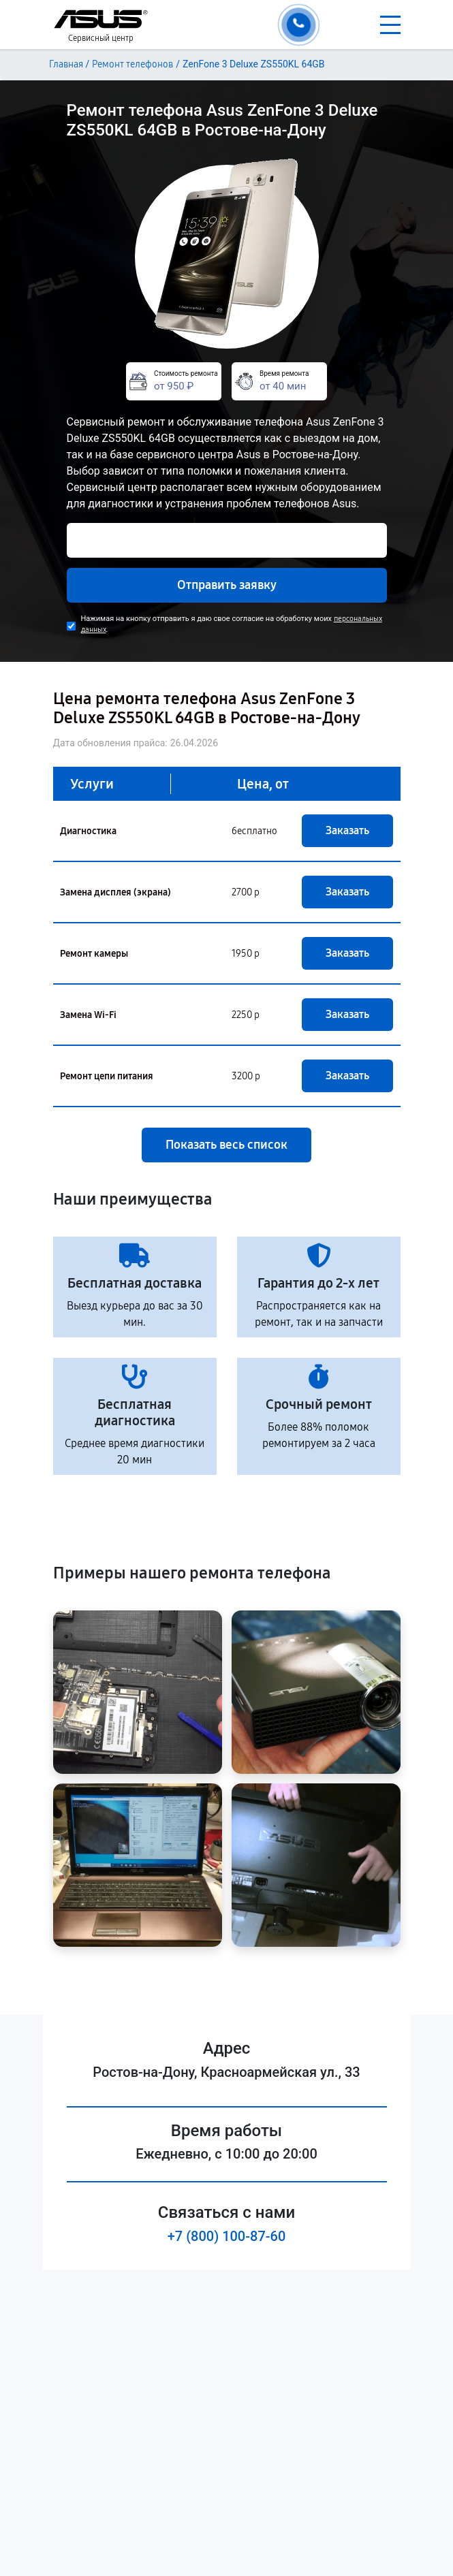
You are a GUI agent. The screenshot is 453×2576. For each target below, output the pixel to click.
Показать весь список (226, 1144)
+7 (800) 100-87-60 (227, 2236)
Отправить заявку (227, 584)
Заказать (347, 830)
